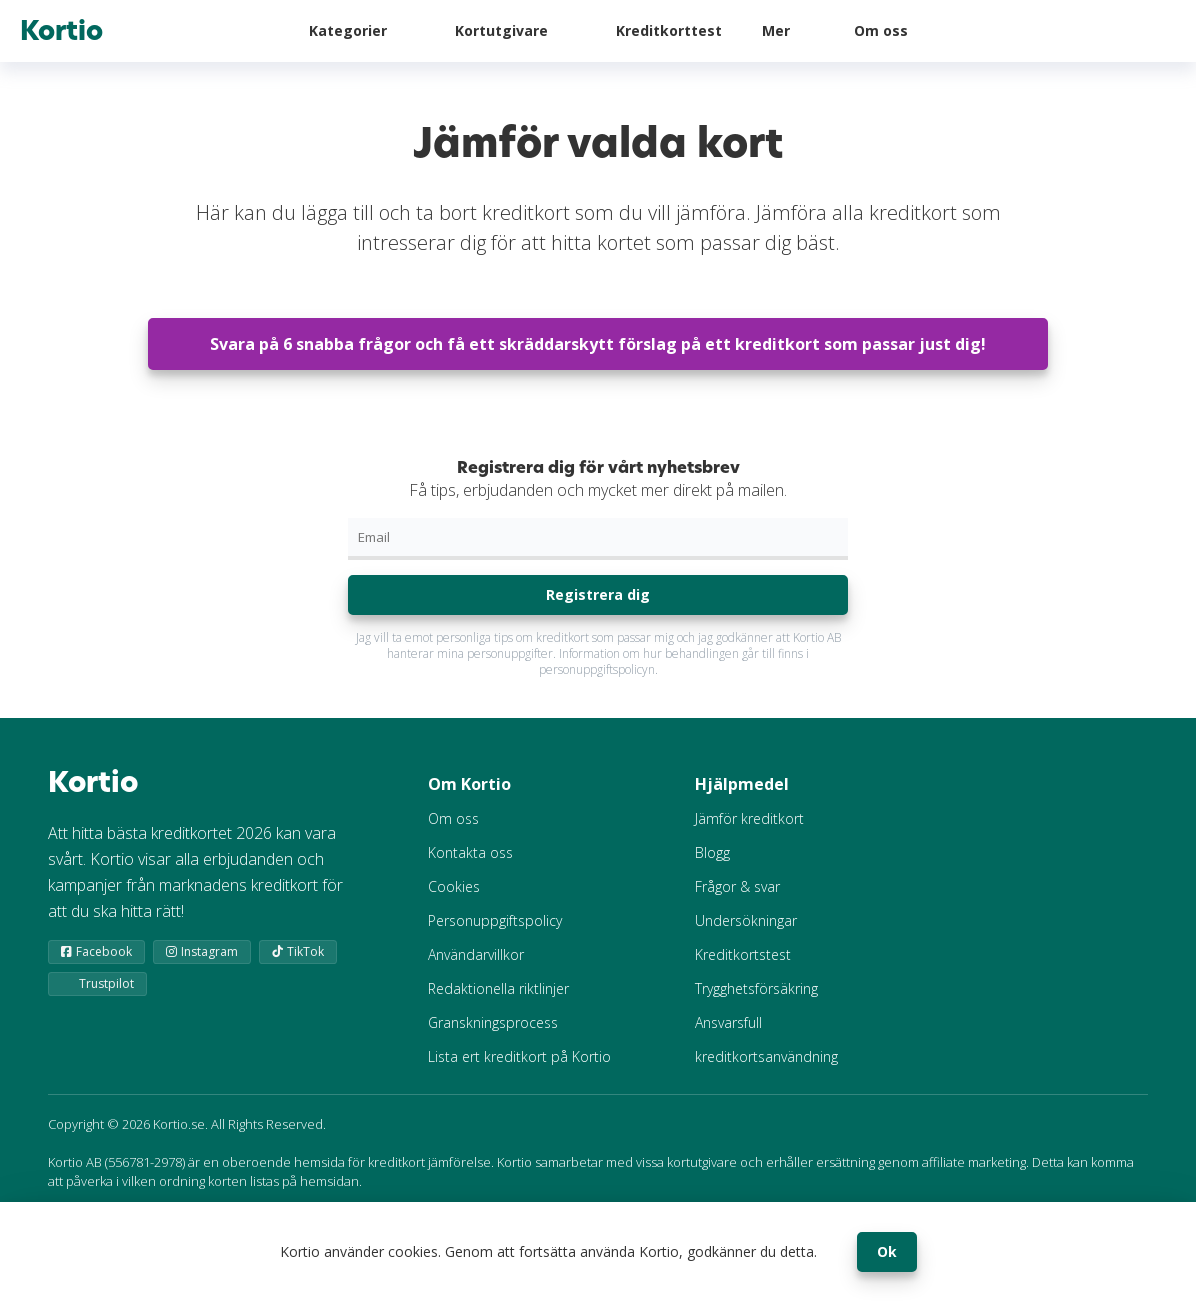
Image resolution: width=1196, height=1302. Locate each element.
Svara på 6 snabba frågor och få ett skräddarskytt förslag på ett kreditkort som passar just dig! (598, 344)
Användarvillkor (476, 954)
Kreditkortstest (743, 954)
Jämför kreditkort (749, 818)
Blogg (712, 852)
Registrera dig (598, 594)
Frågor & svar (737, 886)
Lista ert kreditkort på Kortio (519, 1056)
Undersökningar (746, 920)
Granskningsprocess (493, 1022)
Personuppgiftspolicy (495, 920)
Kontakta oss (470, 852)
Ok (887, 1251)
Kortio (61, 31)
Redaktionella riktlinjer (498, 988)
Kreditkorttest (669, 30)
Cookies (454, 886)
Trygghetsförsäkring (756, 988)
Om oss (881, 30)
